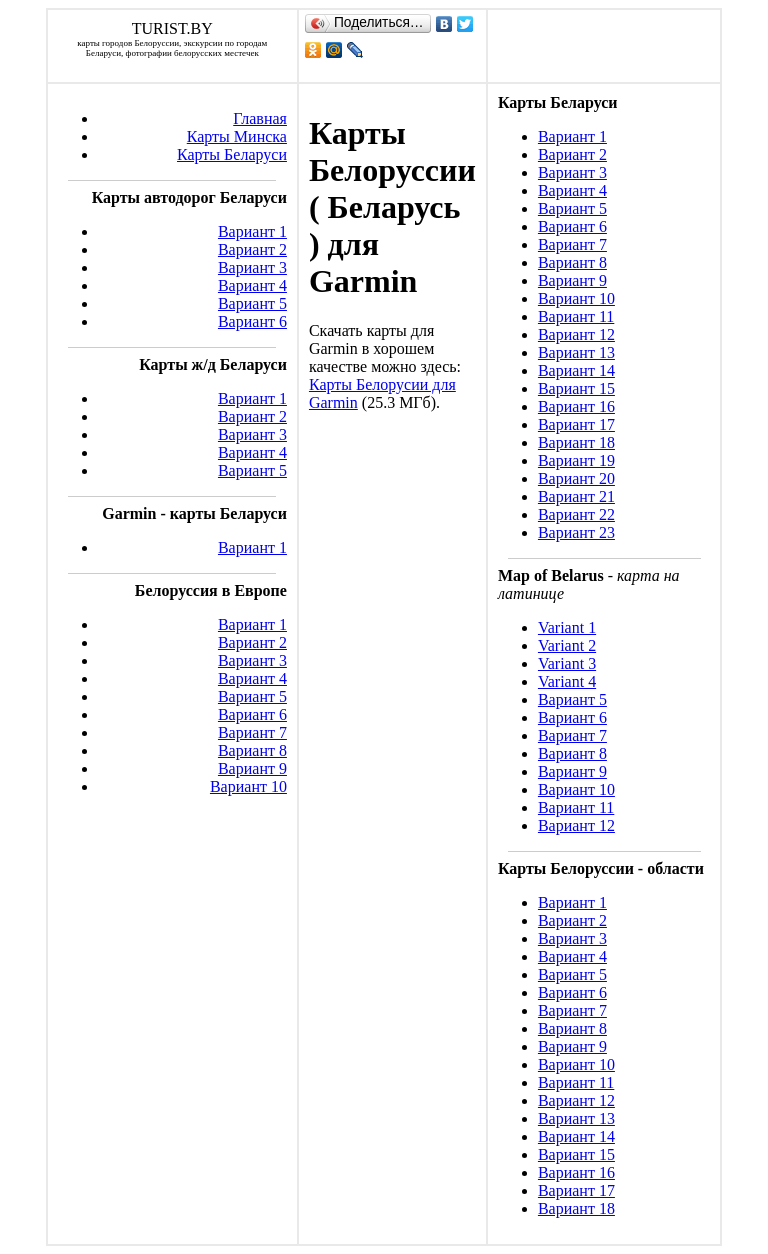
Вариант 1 (252, 231)
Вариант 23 (576, 532)
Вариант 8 (252, 750)
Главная (260, 118)
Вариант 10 (248, 786)
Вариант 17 (576, 424)
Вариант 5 (252, 303)
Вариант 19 (576, 460)
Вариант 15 (576, 388)
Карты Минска (237, 136)
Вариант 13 (576, 352)
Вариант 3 (252, 267)
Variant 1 (567, 627)
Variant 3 (567, 663)
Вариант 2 (252, 249)
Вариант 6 (252, 321)
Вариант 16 (576, 406)
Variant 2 (567, 645)
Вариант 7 (252, 732)
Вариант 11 (576, 316)
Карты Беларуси (232, 154)
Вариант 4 (252, 285)
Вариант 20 (576, 478)
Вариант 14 (576, 370)
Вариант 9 (252, 768)
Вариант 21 (576, 496)
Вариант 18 (576, 442)
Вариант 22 (576, 514)
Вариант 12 (576, 334)
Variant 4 (567, 681)
